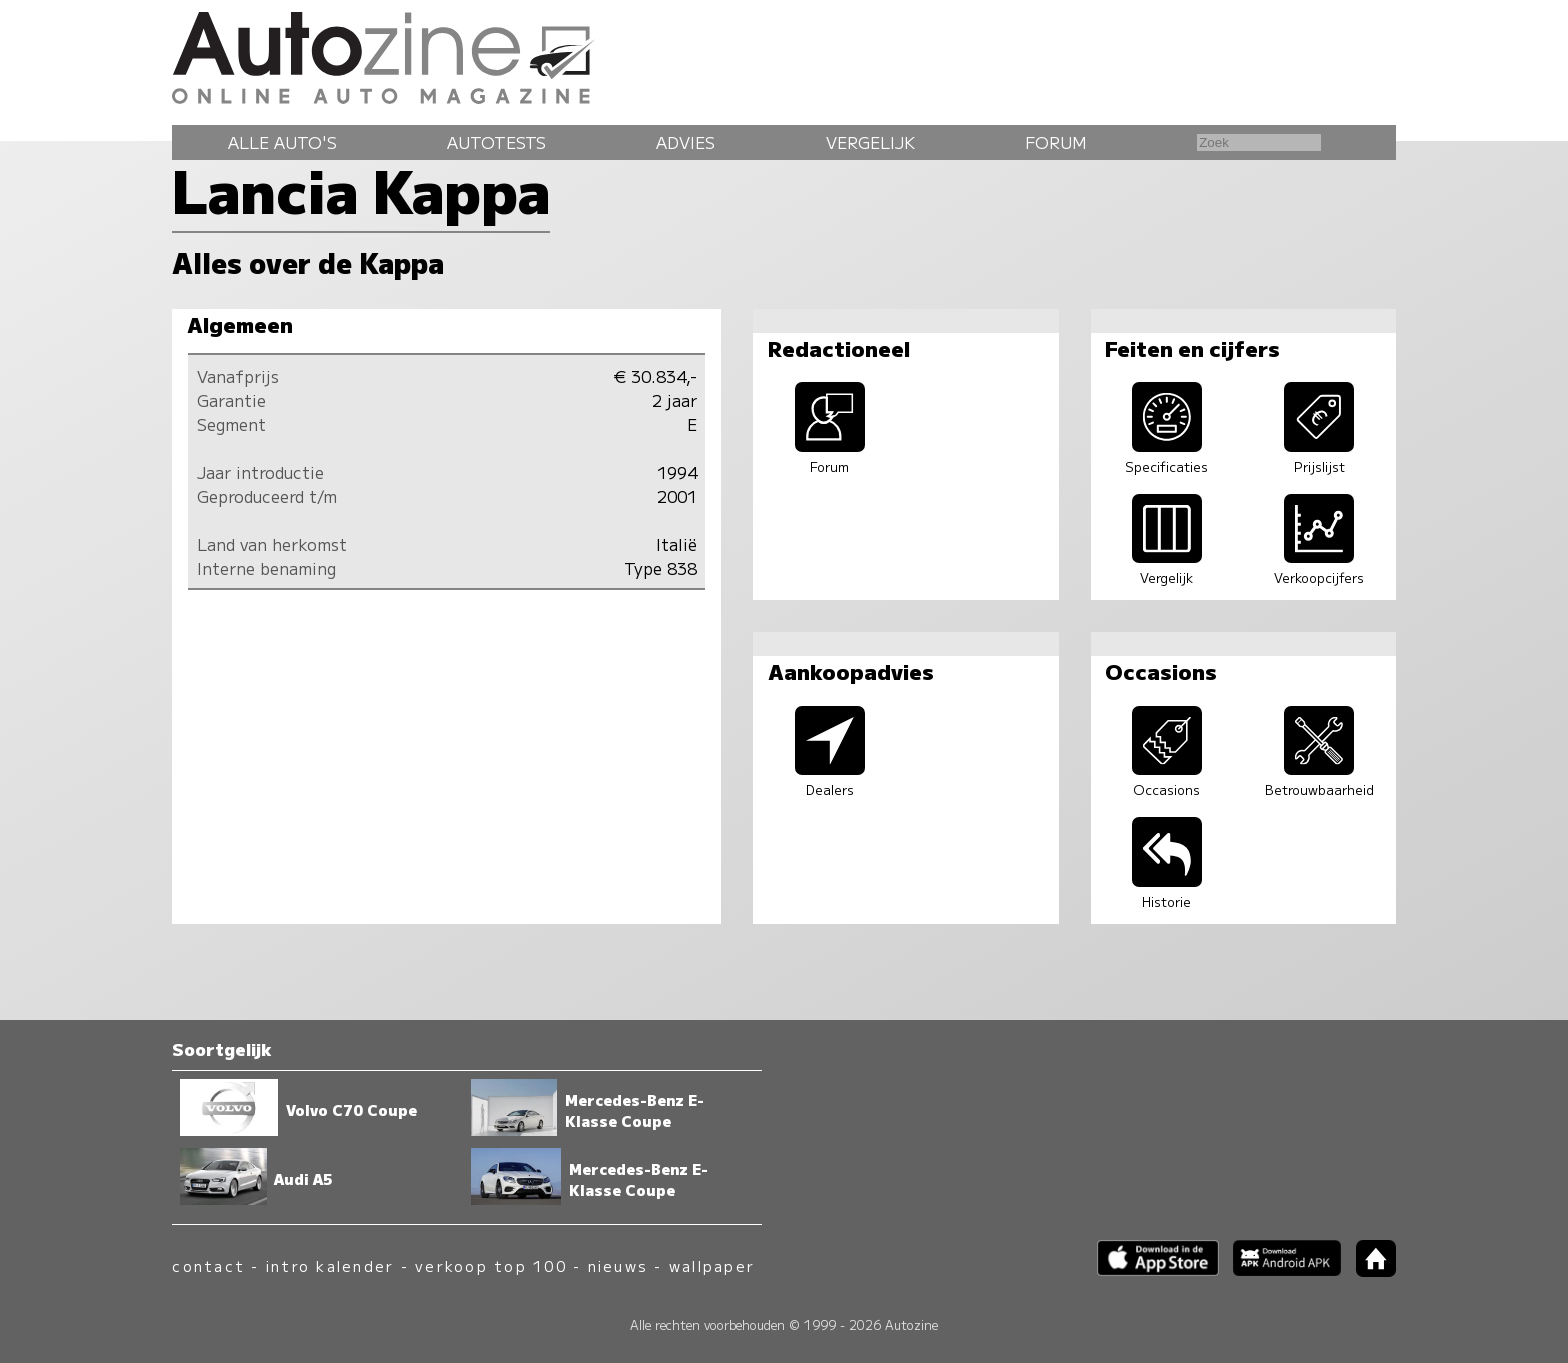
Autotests (496, 142)
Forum (1056, 142)
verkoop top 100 (491, 1265)
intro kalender (330, 1265)
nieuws (618, 1265)
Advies (685, 142)
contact (208, 1265)
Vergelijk (870, 142)
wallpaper (712, 1265)
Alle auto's (282, 142)
